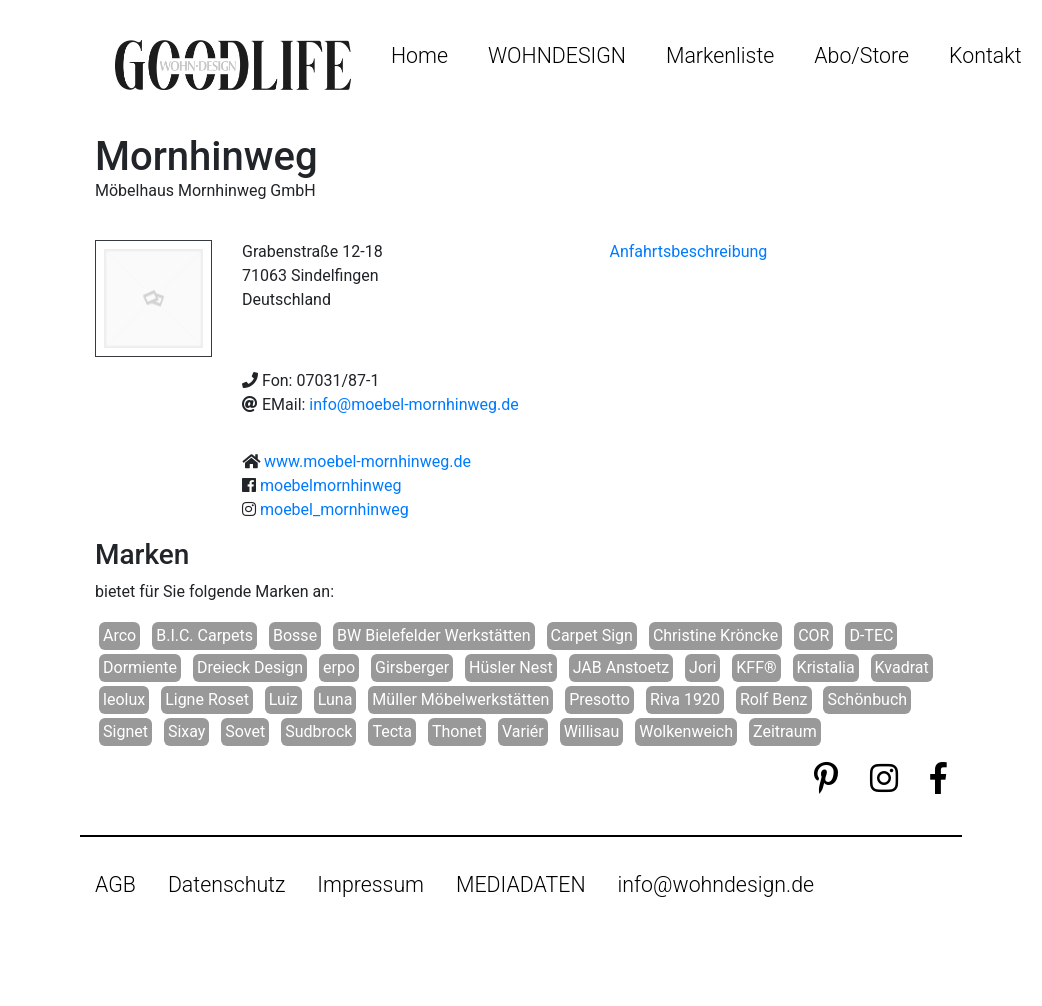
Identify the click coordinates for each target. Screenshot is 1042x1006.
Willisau (592, 731)
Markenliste (720, 55)
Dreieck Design (250, 667)
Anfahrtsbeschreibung (689, 251)
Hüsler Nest (511, 667)
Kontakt (985, 55)
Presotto (599, 699)
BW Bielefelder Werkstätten (433, 635)
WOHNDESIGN (557, 55)
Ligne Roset (207, 699)
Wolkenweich (686, 731)
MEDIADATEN (521, 884)
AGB (115, 884)
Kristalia (826, 667)
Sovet (245, 731)
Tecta (392, 731)
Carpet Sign (592, 635)
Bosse (295, 635)
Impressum (370, 884)
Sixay (186, 731)
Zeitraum (785, 731)
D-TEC (871, 635)
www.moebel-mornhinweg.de (367, 461)
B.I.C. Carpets (204, 635)
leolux (124, 699)
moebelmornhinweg (330, 485)
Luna (335, 699)
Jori (702, 667)
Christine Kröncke (715, 635)
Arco (119, 635)
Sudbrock (318, 731)
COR (813, 635)
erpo (339, 667)
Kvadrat (902, 667)
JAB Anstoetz (621, 667)
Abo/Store (861, 55)
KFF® (756, 667)
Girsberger (412, 667)
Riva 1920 (685, 699)
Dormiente (140, 667)
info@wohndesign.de (716, 884)
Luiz (283, 699)
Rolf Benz (774, 699)
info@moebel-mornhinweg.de (413, 404)
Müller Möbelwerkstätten (460, 699)
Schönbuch (867, 699)
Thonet (457, 731)
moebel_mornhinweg (334, 509)
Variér (523, 731)
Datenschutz (226, 884)
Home (419, 55)
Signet (125, 731)
